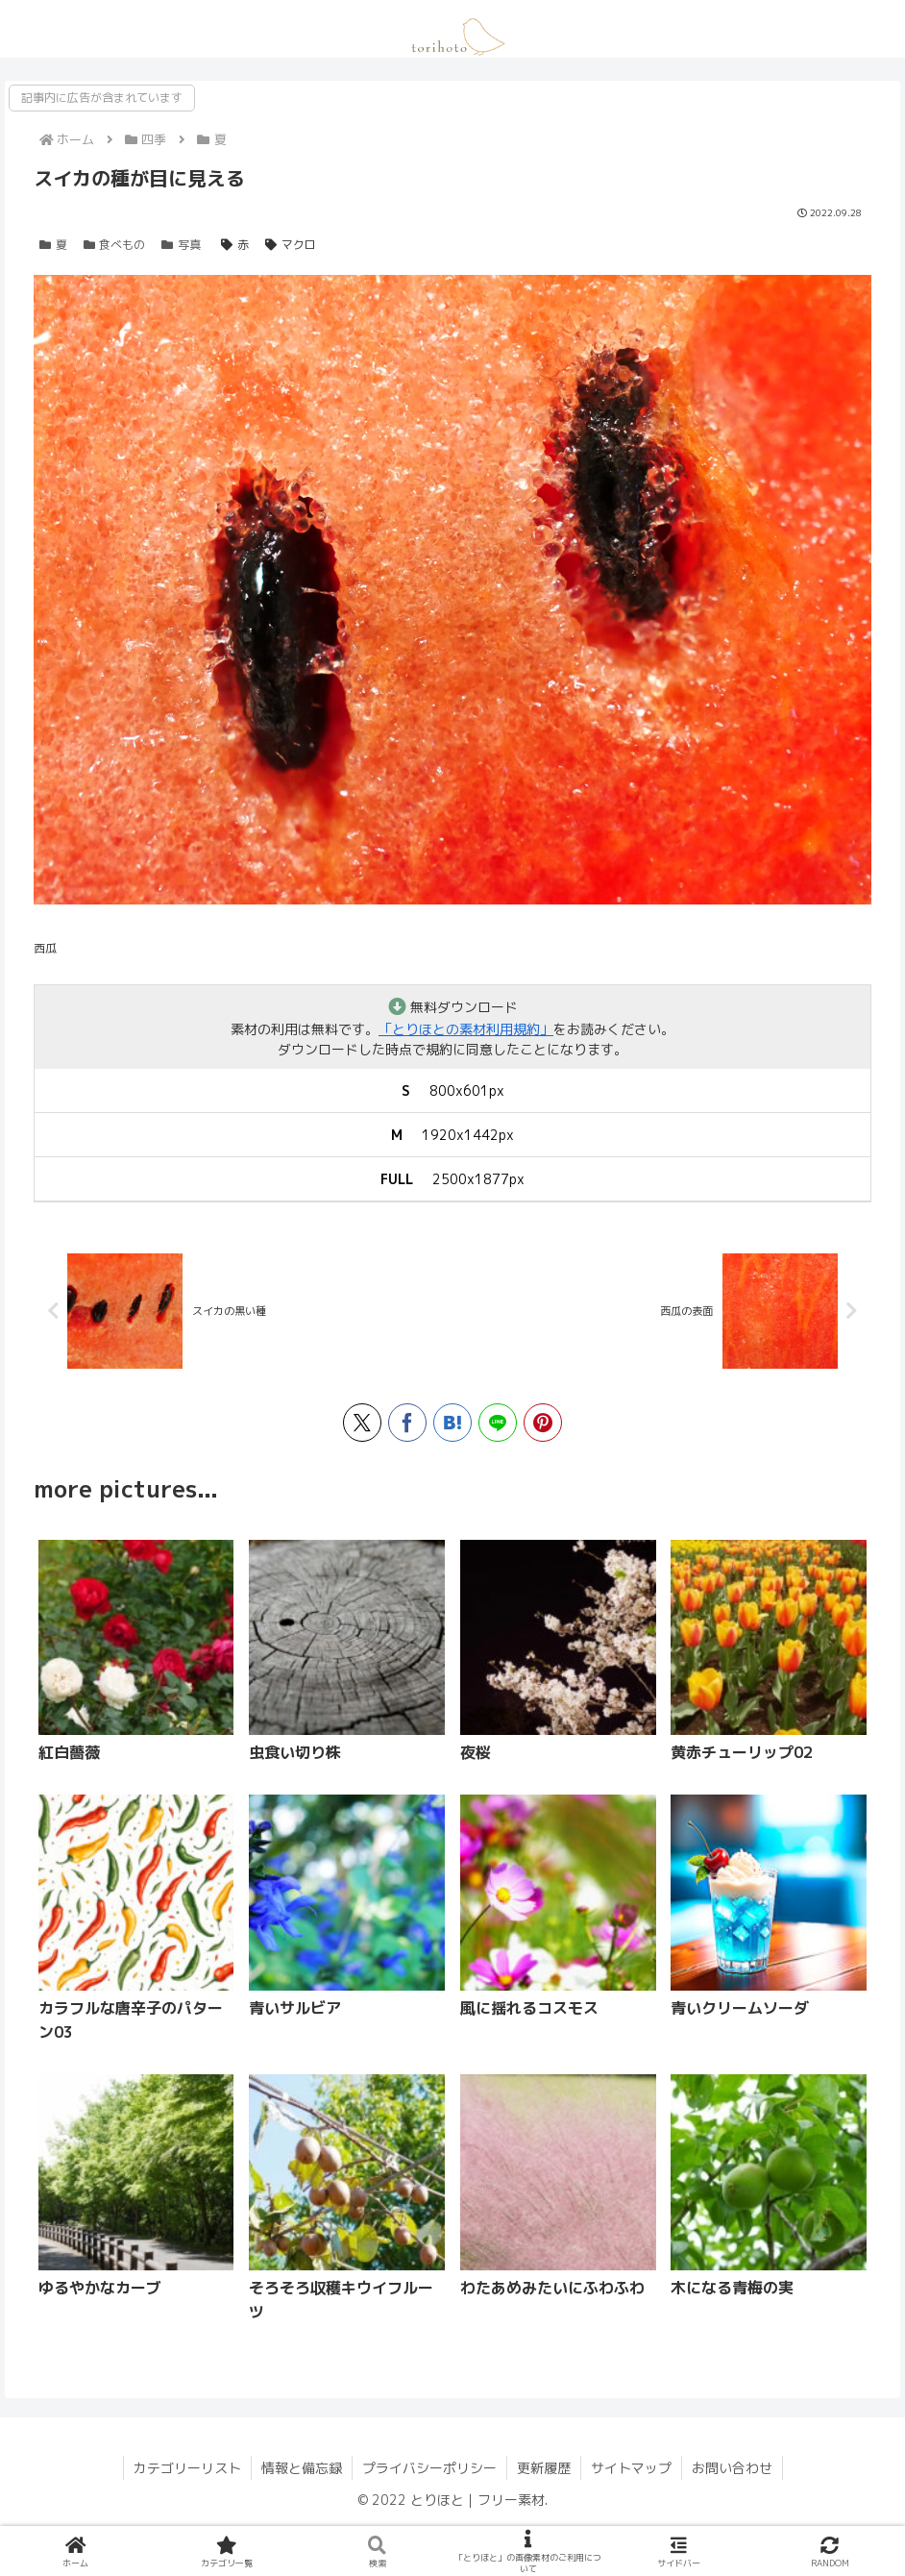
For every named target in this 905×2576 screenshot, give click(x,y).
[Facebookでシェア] (407, 1422)
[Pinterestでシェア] (543, 1422)
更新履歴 (544, 2468)
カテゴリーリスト (187, 2468)
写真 (181, 244)
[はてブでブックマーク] (452, 1422)
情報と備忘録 (301, 2468)
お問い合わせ (732, 2468)
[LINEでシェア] (497, 1422)
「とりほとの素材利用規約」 (466, 1029)
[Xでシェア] (362, 1422)
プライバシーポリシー (429, 2468)
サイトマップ (631, 2468)
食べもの (115, 244)
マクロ (290, 244)
